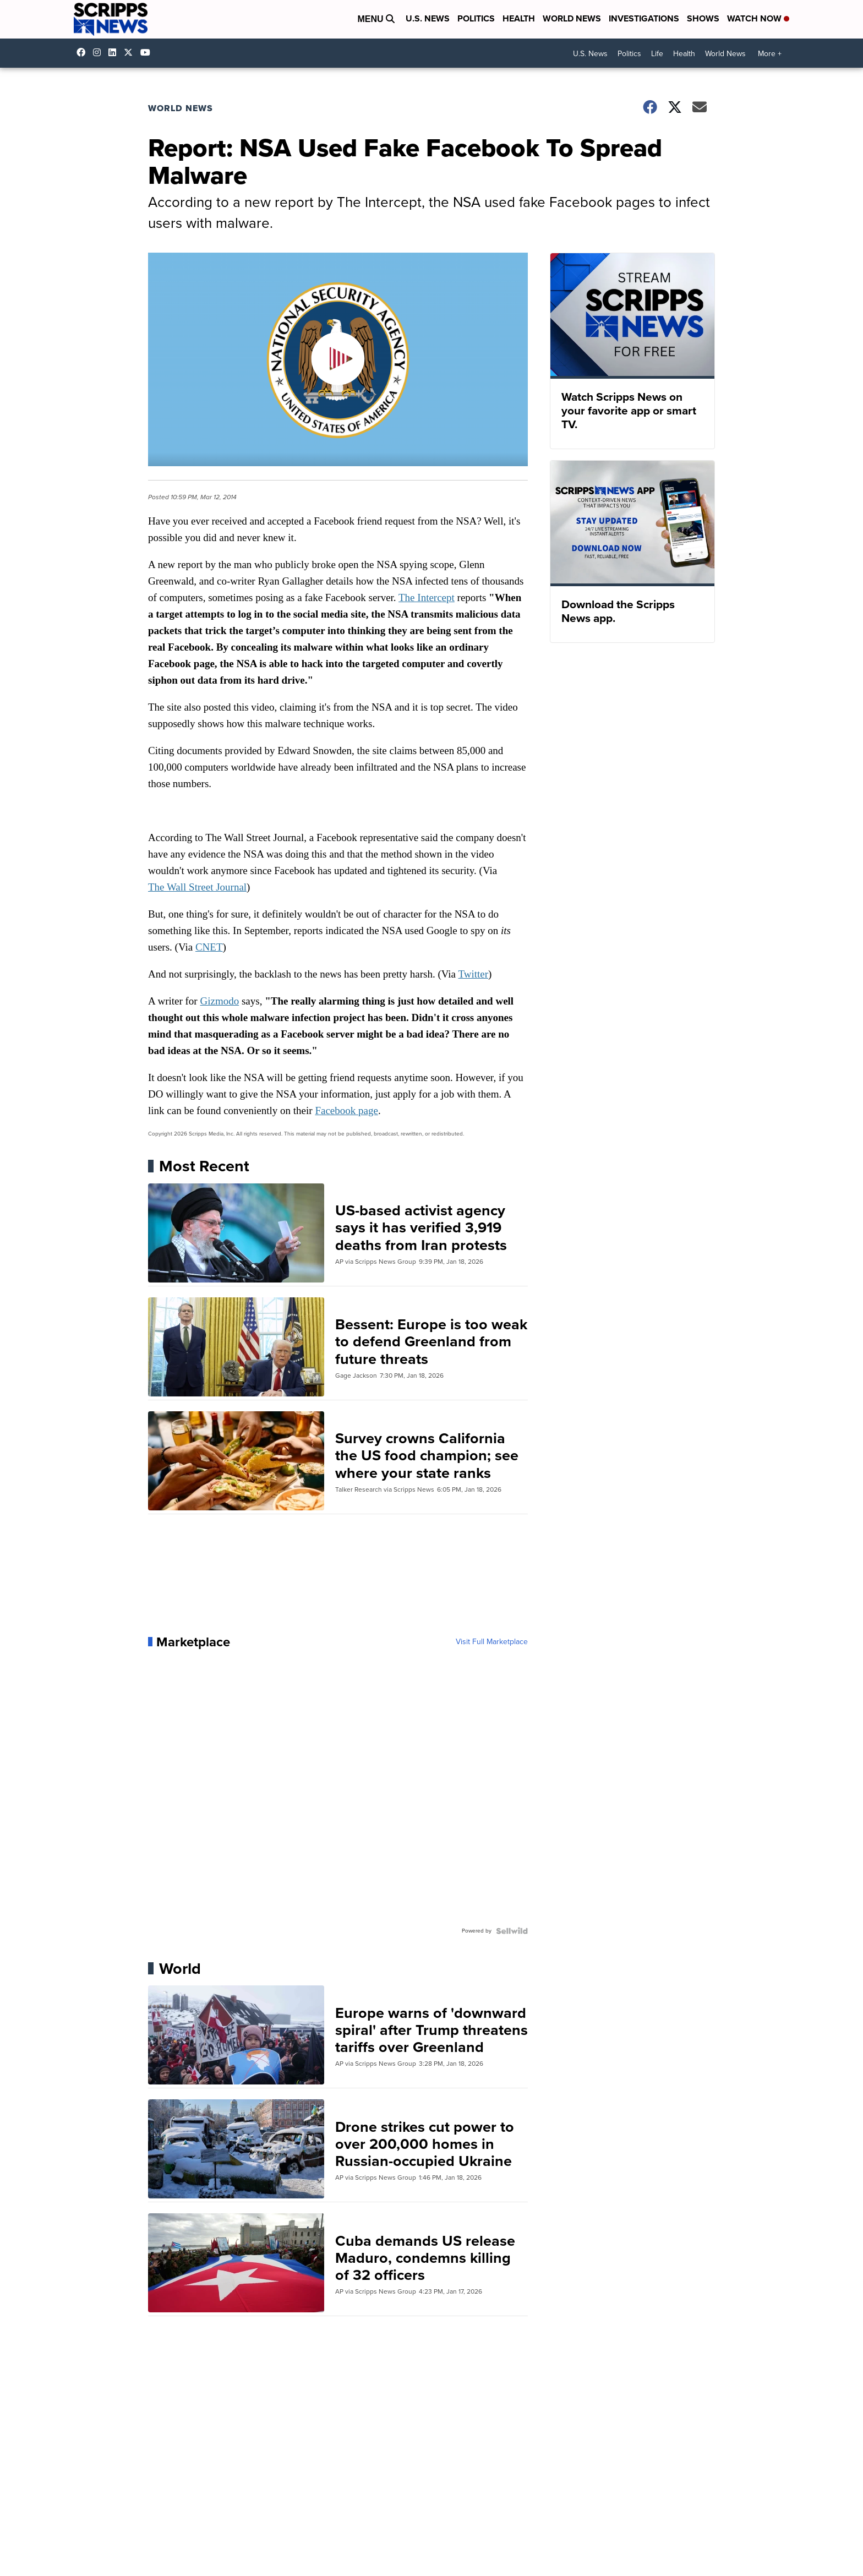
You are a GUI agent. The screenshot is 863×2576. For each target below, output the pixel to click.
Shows (703, 18)
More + (770, 53)
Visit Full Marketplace (492, 1642)
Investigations (644, 18)
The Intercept (426, 597)
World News (572, 18)
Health (518, 18)
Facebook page (346, 1110)
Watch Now (758, 18)
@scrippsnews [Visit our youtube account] (148, 52)
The (157, 887)
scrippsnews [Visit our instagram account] (99, 52)
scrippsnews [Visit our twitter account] (131, 52)
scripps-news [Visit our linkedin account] (115, 52)
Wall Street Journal (207, 887)
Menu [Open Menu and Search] (376, 19)
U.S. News (428, 18)
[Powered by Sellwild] (512, 1931)
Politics (476, 18)
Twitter (473, 974)
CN (202, 947)
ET (216, 947)
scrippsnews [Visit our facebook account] (84, 52)
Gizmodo (219, 1001)
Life (657, 53)
